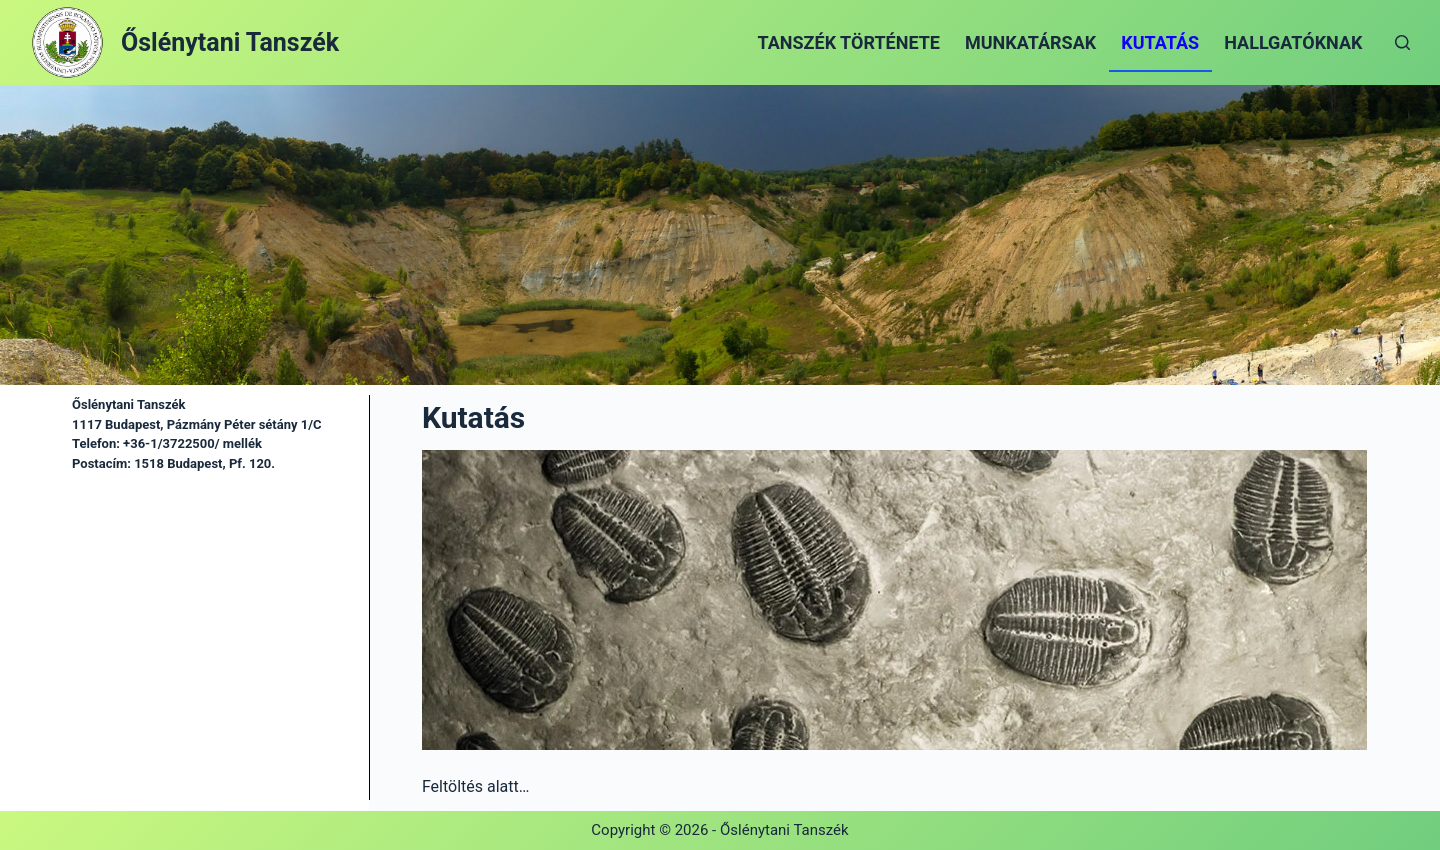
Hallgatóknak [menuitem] (1293, 42)
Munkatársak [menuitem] (1030, 42)
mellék (241, 443)
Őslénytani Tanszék (230, 42)
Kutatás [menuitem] (1160, 42)
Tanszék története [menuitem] (849, 42)
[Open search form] (1402, 42)
